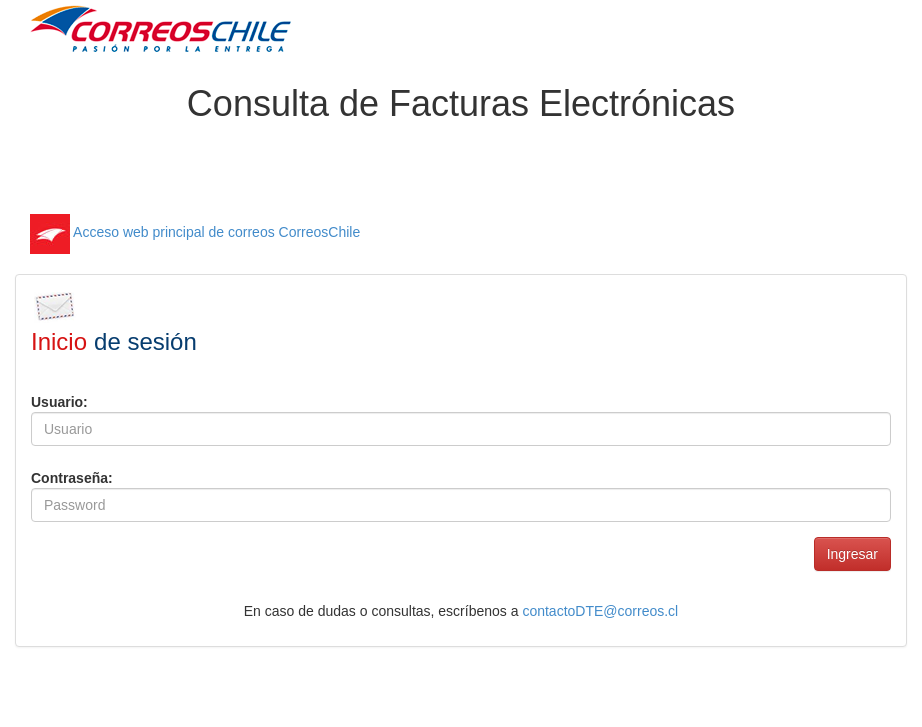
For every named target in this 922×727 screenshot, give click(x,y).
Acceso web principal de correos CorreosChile (195, 232)
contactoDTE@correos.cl (600, 611)
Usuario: (59, 402)
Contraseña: (72, 478)
